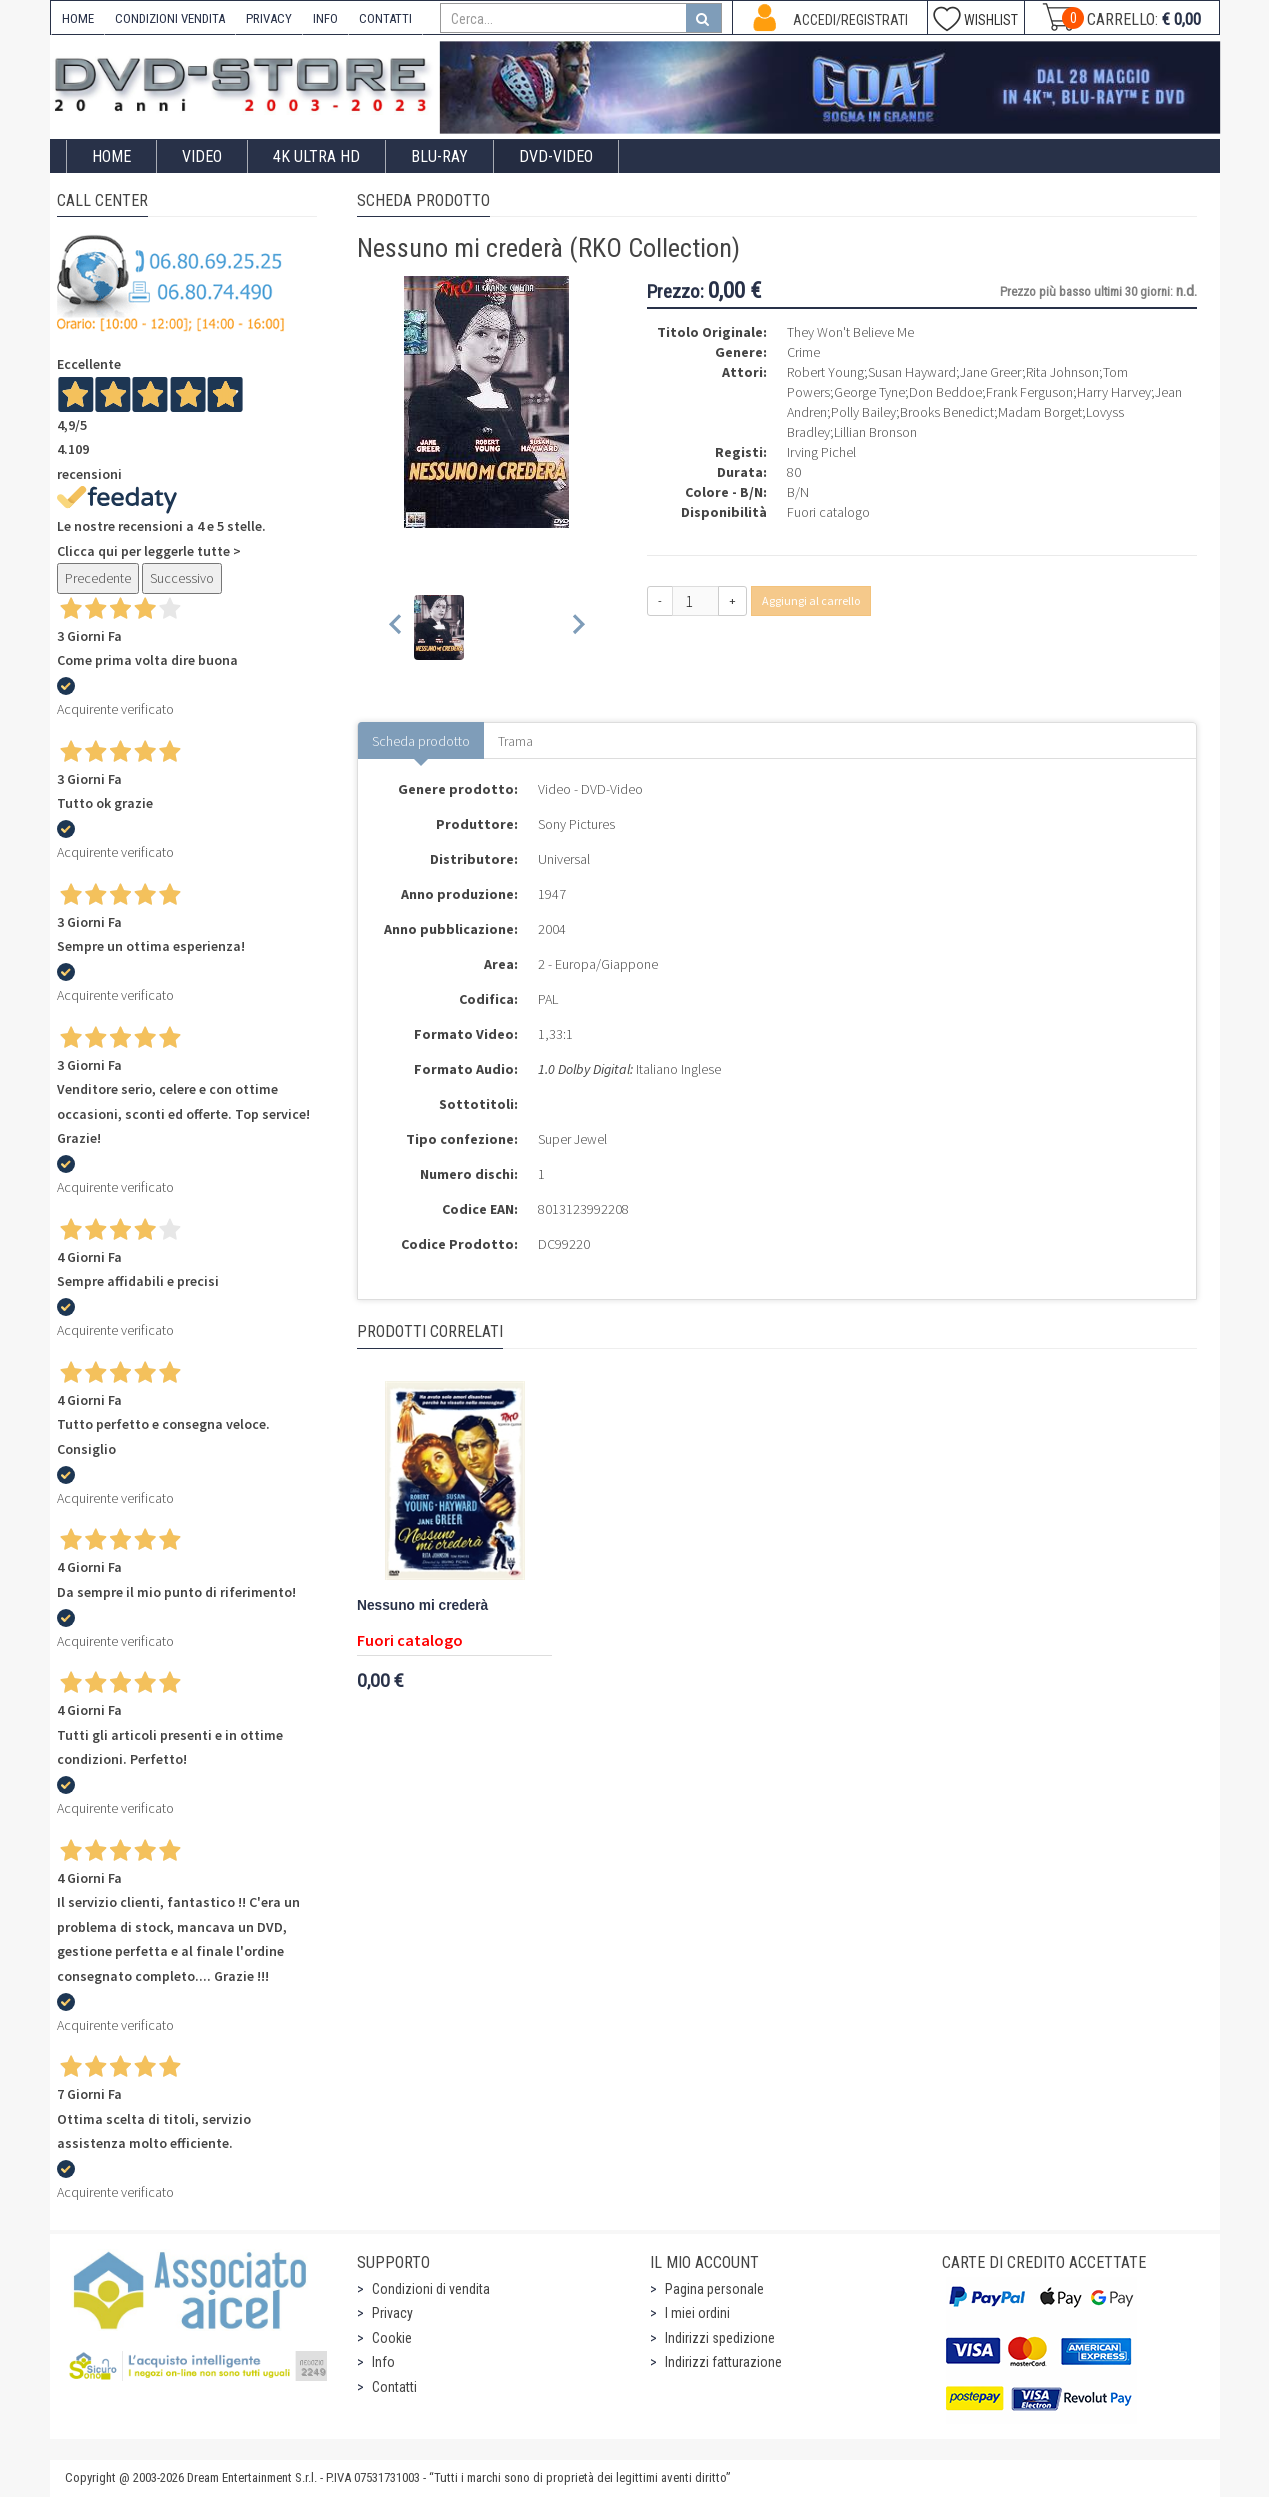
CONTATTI (385, 18)
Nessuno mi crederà (422, 1605)
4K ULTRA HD (316, 156)
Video (202, 156)
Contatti (394, 2387)
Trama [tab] (515, 741)
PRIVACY (269, 18)
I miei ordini (697, 2313)
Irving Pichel (821, 452)
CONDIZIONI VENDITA (170, 18)
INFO (325, 18)
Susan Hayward (912, 372)
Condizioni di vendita (431, 2289)
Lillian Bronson (875, 432)
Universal (564, 859)
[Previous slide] (396, 627)
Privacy (392, 2313)
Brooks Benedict (947, 412)
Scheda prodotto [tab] (421, 741)
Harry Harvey (1114, 392)
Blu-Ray (439, 156)
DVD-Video (556, 156)
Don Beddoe (945, 392)
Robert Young (825, 372)
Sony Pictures (576, 824)
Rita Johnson (1062, 372)
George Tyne (869, 392)
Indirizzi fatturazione (723, 2362)
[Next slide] (577, 627)
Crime (803, 352)
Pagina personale (714, 2289)
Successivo (182, 578)
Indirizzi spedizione (720, 2338)
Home (111, 156)
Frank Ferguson (1029, 392)
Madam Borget (1040, 412)
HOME (78, 18)
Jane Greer (991, 372)
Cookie (392, 2338)
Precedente (98, 578)
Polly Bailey (863, 412)
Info (383, 2362)
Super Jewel (572, 1139)
